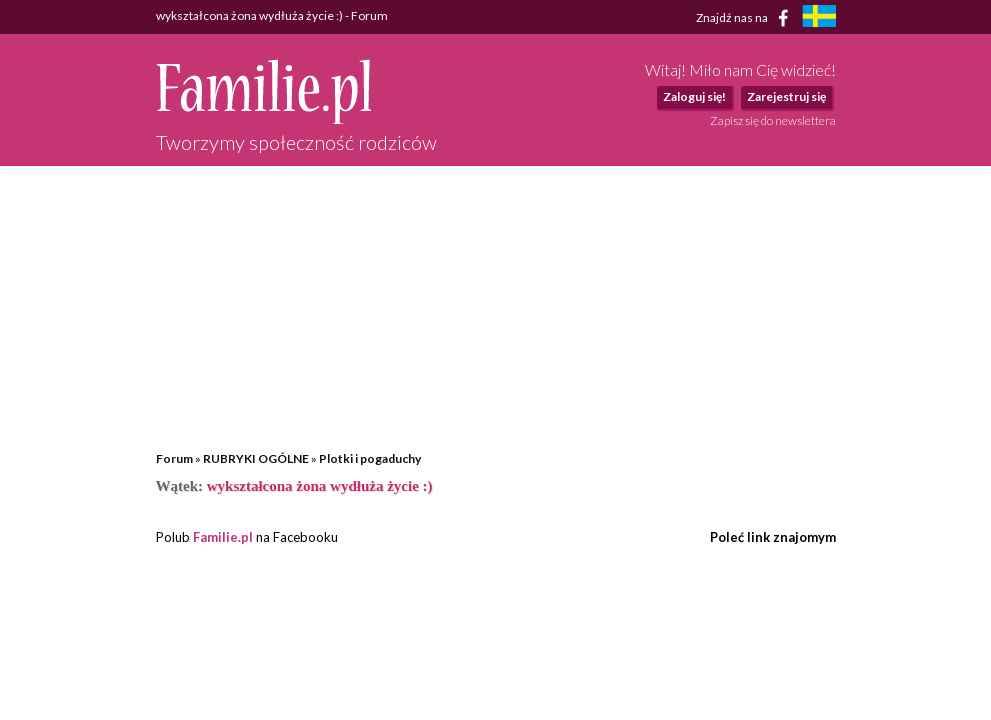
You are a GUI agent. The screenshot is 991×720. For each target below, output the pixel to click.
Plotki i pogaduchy (370, 458)
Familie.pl (223, 537)
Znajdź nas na (745, 18)
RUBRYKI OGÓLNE (256, 458)
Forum (174, 458)
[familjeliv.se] (819, 18)
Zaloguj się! (694, 96)
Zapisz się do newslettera (773, 120)
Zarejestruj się (786, 96)
